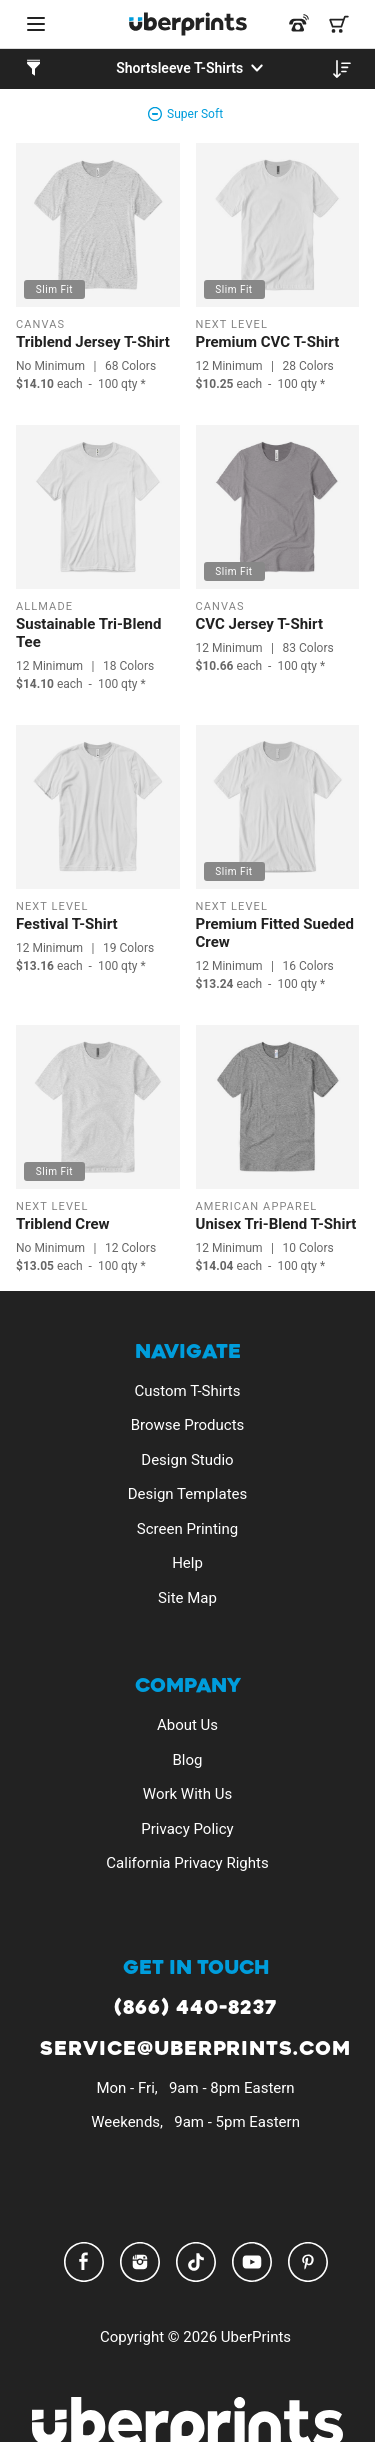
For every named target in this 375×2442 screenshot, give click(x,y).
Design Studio (187, 1460)
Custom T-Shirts (188, 1391)
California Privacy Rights (187, 1863)
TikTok (196, 2262)
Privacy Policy (187, 1829)
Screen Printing (187, 1529)
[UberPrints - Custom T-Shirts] (188, 24)
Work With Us (187, 1794)
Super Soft (195, 114)
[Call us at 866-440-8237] (299, 24)
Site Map (187, 1598)
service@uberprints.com (195, 2049)
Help (187, 1563)
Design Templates (188, 1494)
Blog (188, 1760)
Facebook (84, 2262)
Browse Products (188, 1425)
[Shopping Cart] (339, 24)
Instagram (140, 2262)
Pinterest (308, 2262)
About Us (187, 1725)
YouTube (252, 2262)
